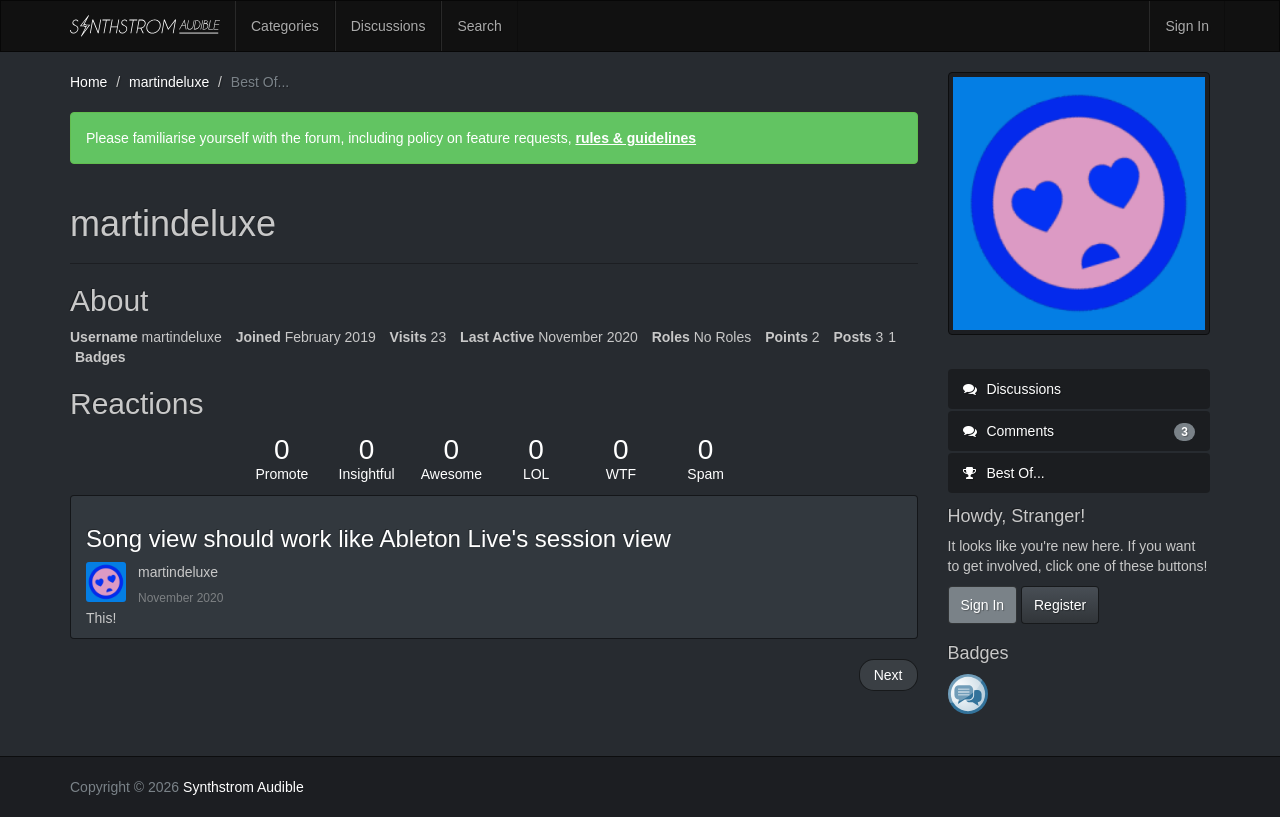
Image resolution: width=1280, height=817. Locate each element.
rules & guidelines (635, 138)
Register (1060, 605)
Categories (285, 26)
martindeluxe (178, 572)
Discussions (388, 26)
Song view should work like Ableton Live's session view (378, 538)
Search (479, 26)
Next (888, 675)
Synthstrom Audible (145, 26)
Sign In (1187, 26)
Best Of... (1004, 473)
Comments (1079, 431)
